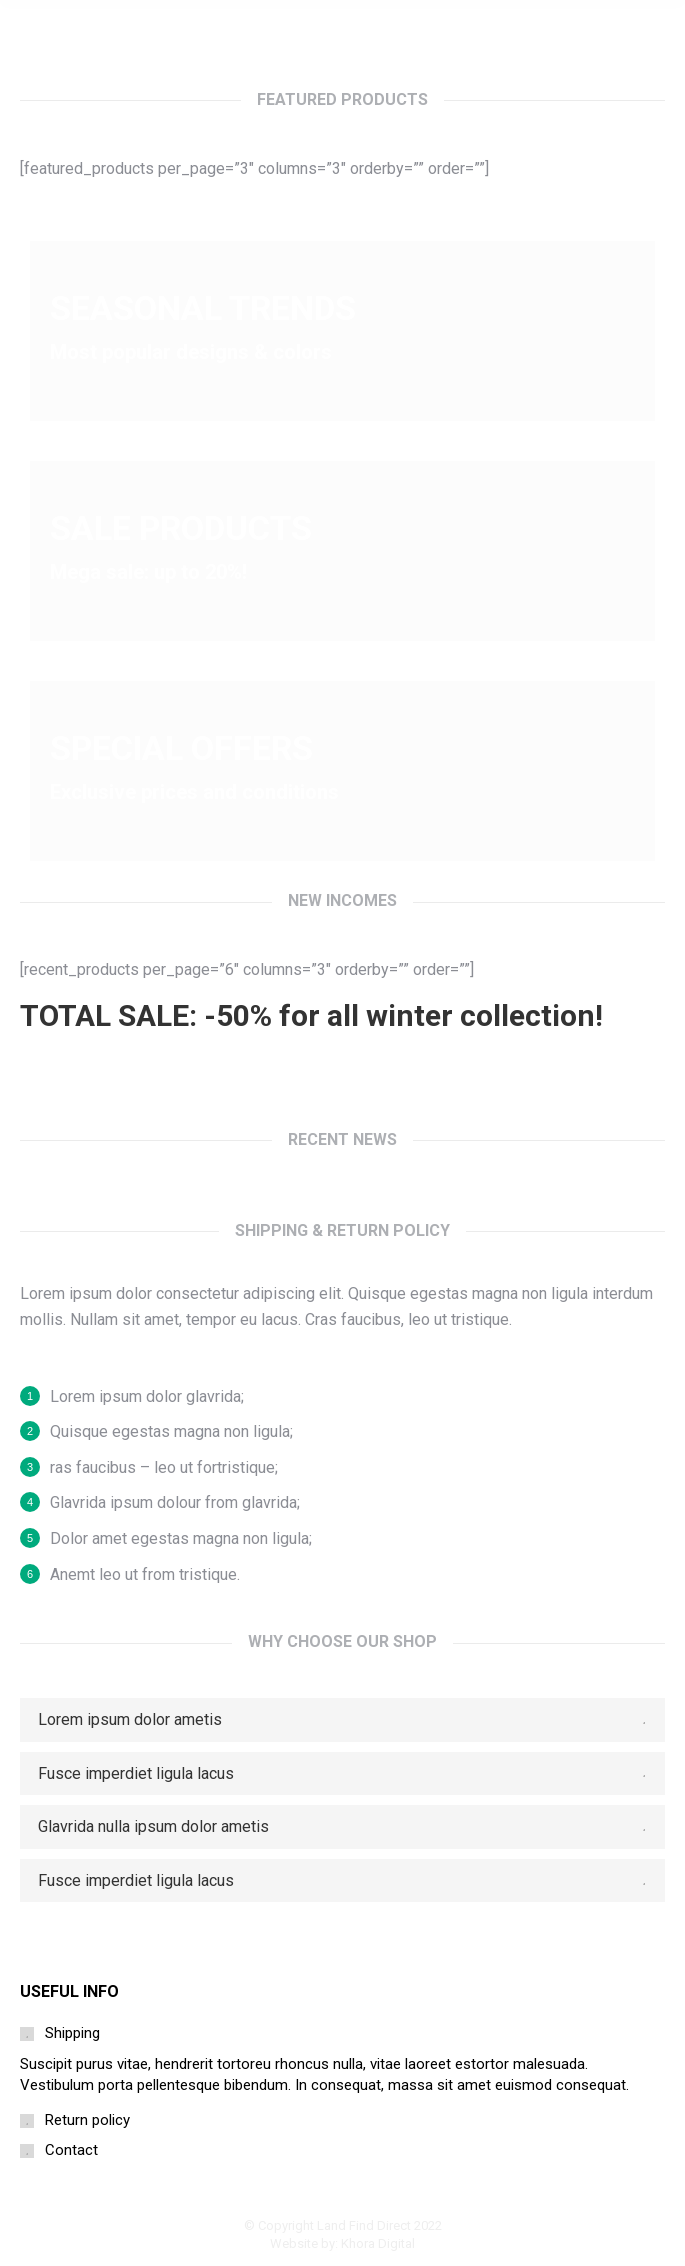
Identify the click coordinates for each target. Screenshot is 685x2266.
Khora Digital (378, 2243)
